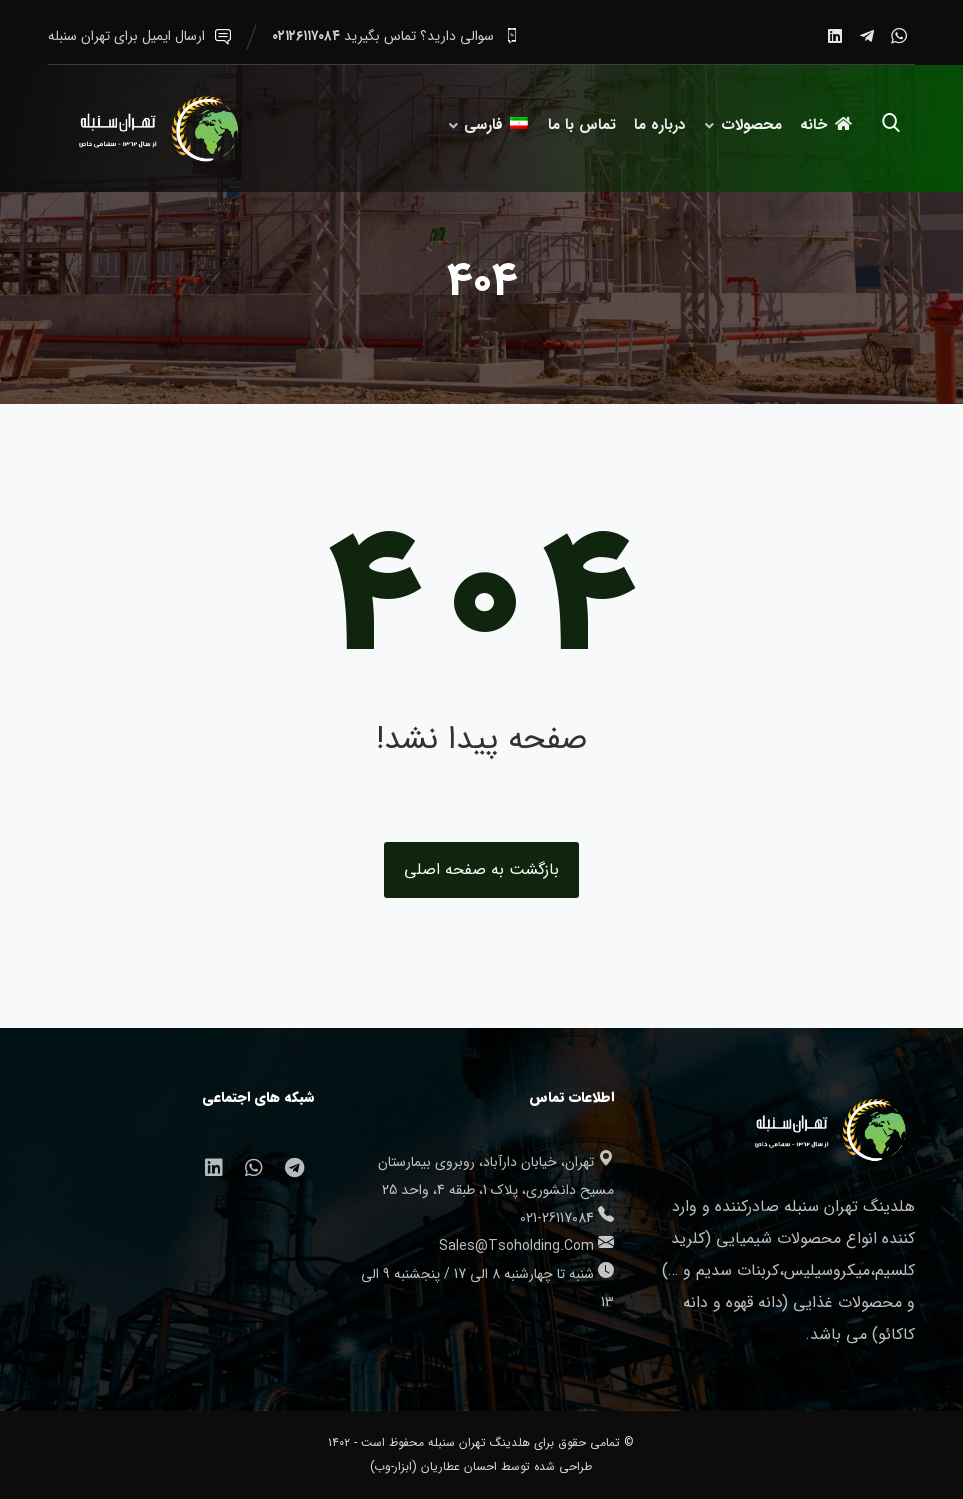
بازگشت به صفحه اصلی (481, 869)
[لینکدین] (835, 36)
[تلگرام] (867, 36)
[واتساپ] (899, 36)
